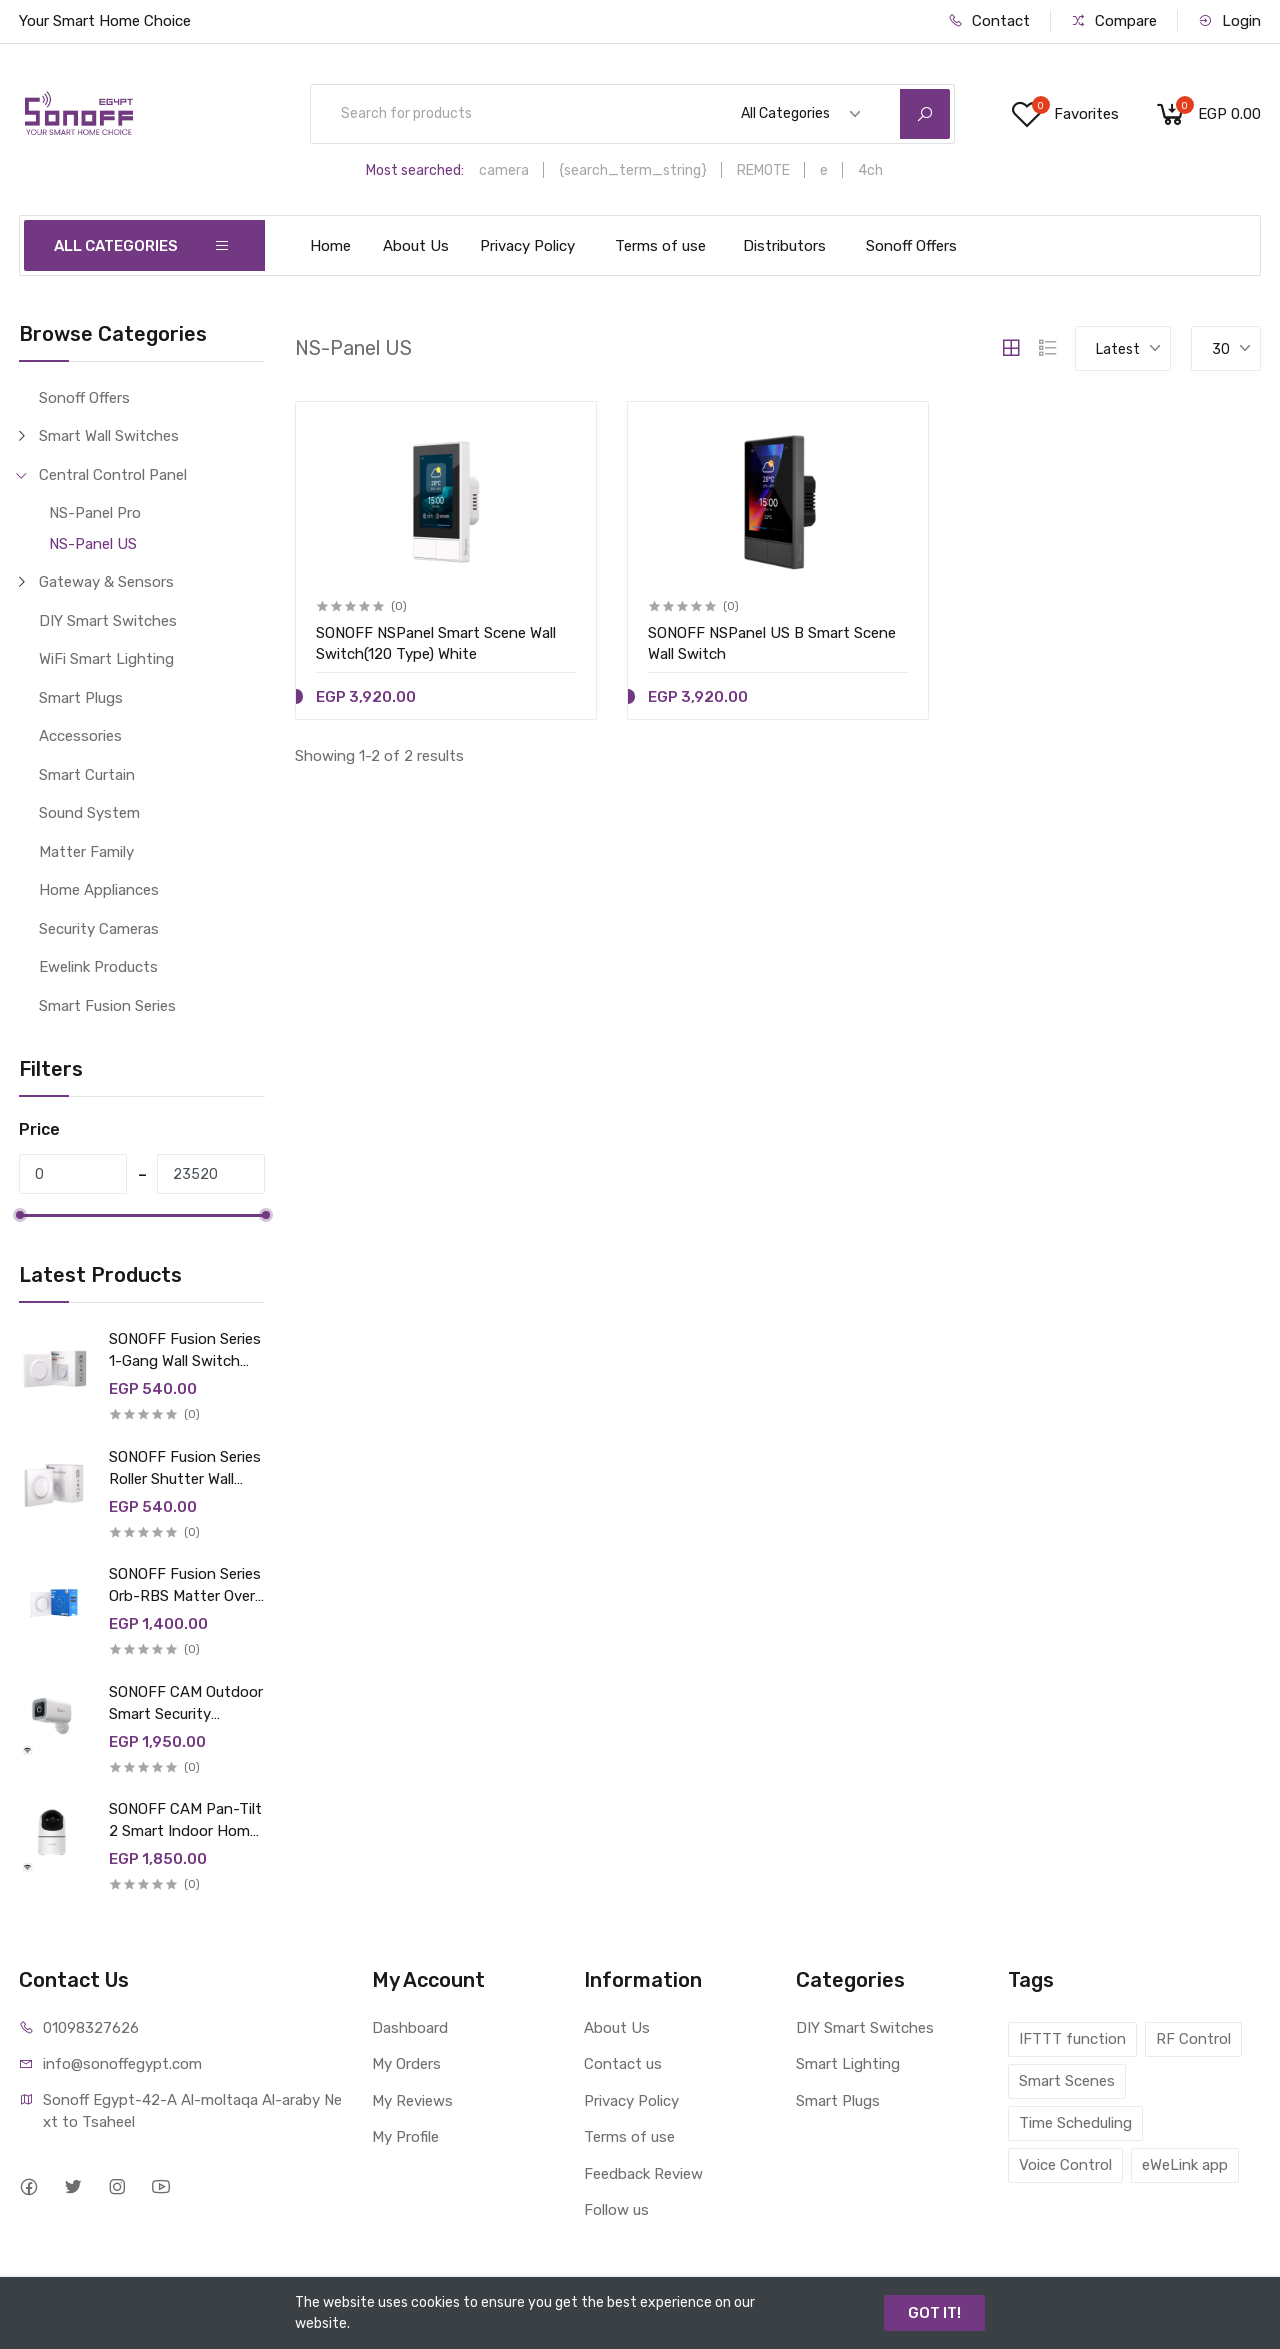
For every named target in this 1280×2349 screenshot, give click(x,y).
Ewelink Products (98, 967)
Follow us (616, 2210)
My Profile (405, 2137)
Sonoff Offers (911, 246)
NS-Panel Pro (95, 513)
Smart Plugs (81, 698)
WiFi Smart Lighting (106, 659)
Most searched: (415, 170)
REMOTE (763, 170)
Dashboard (410, 2028)
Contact (989, 21)
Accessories (80, 736)
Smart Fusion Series (107, 1006)
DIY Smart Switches (108, 621)
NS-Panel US (93, 544)
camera (504, 170)
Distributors (784, 246)
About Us (416, 246)
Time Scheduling (1075, 2123)
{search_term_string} (633, 170)
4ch (870, 170)
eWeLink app (1185, 2165)
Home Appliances (99, 890)
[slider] (19, 1215)
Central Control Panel (113, 475)
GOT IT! (934, 2313)
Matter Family (86, 852)
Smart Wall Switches (109, 436)
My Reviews (412, 2101)
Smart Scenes (1067, 2081)
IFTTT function (1072, 2039)
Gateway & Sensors (106, 582)
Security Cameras (99, 929)
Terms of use (660, 246)
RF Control (1193, 2039)
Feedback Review (643, 2174)
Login (1229, 21)
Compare (1114, 21)
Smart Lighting (848, 2064)
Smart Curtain (87, 775)
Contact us (623, 2064)
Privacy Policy (527, 246)
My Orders (406, 2064)
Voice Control (1065, 2165)
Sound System (89, 813)
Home (330, 246)
